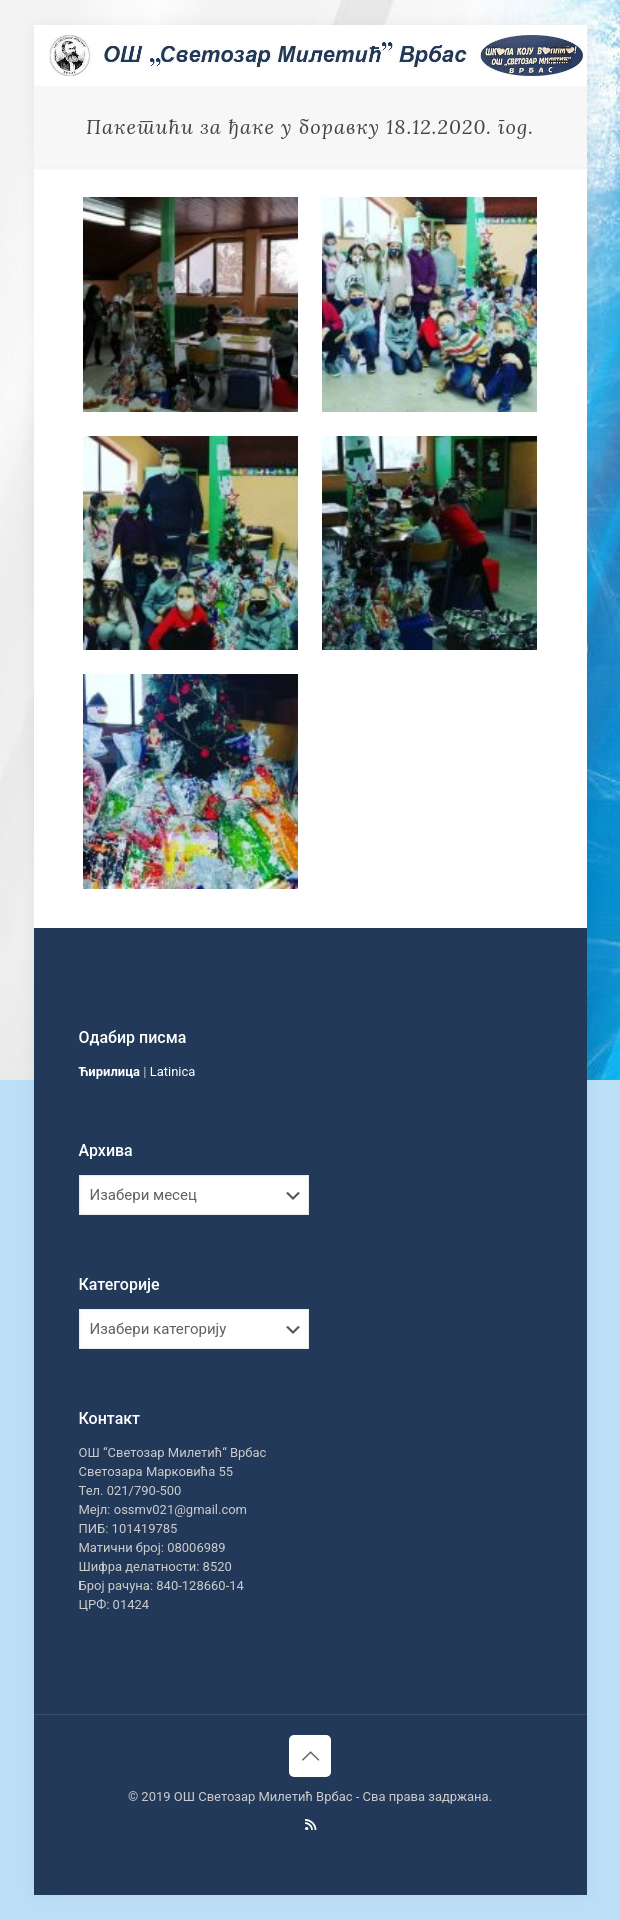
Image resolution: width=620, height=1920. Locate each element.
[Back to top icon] (310, 1756)
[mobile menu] (560, 55)
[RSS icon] (310, 1825)
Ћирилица (110, 1071)
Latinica (173, 1071)
